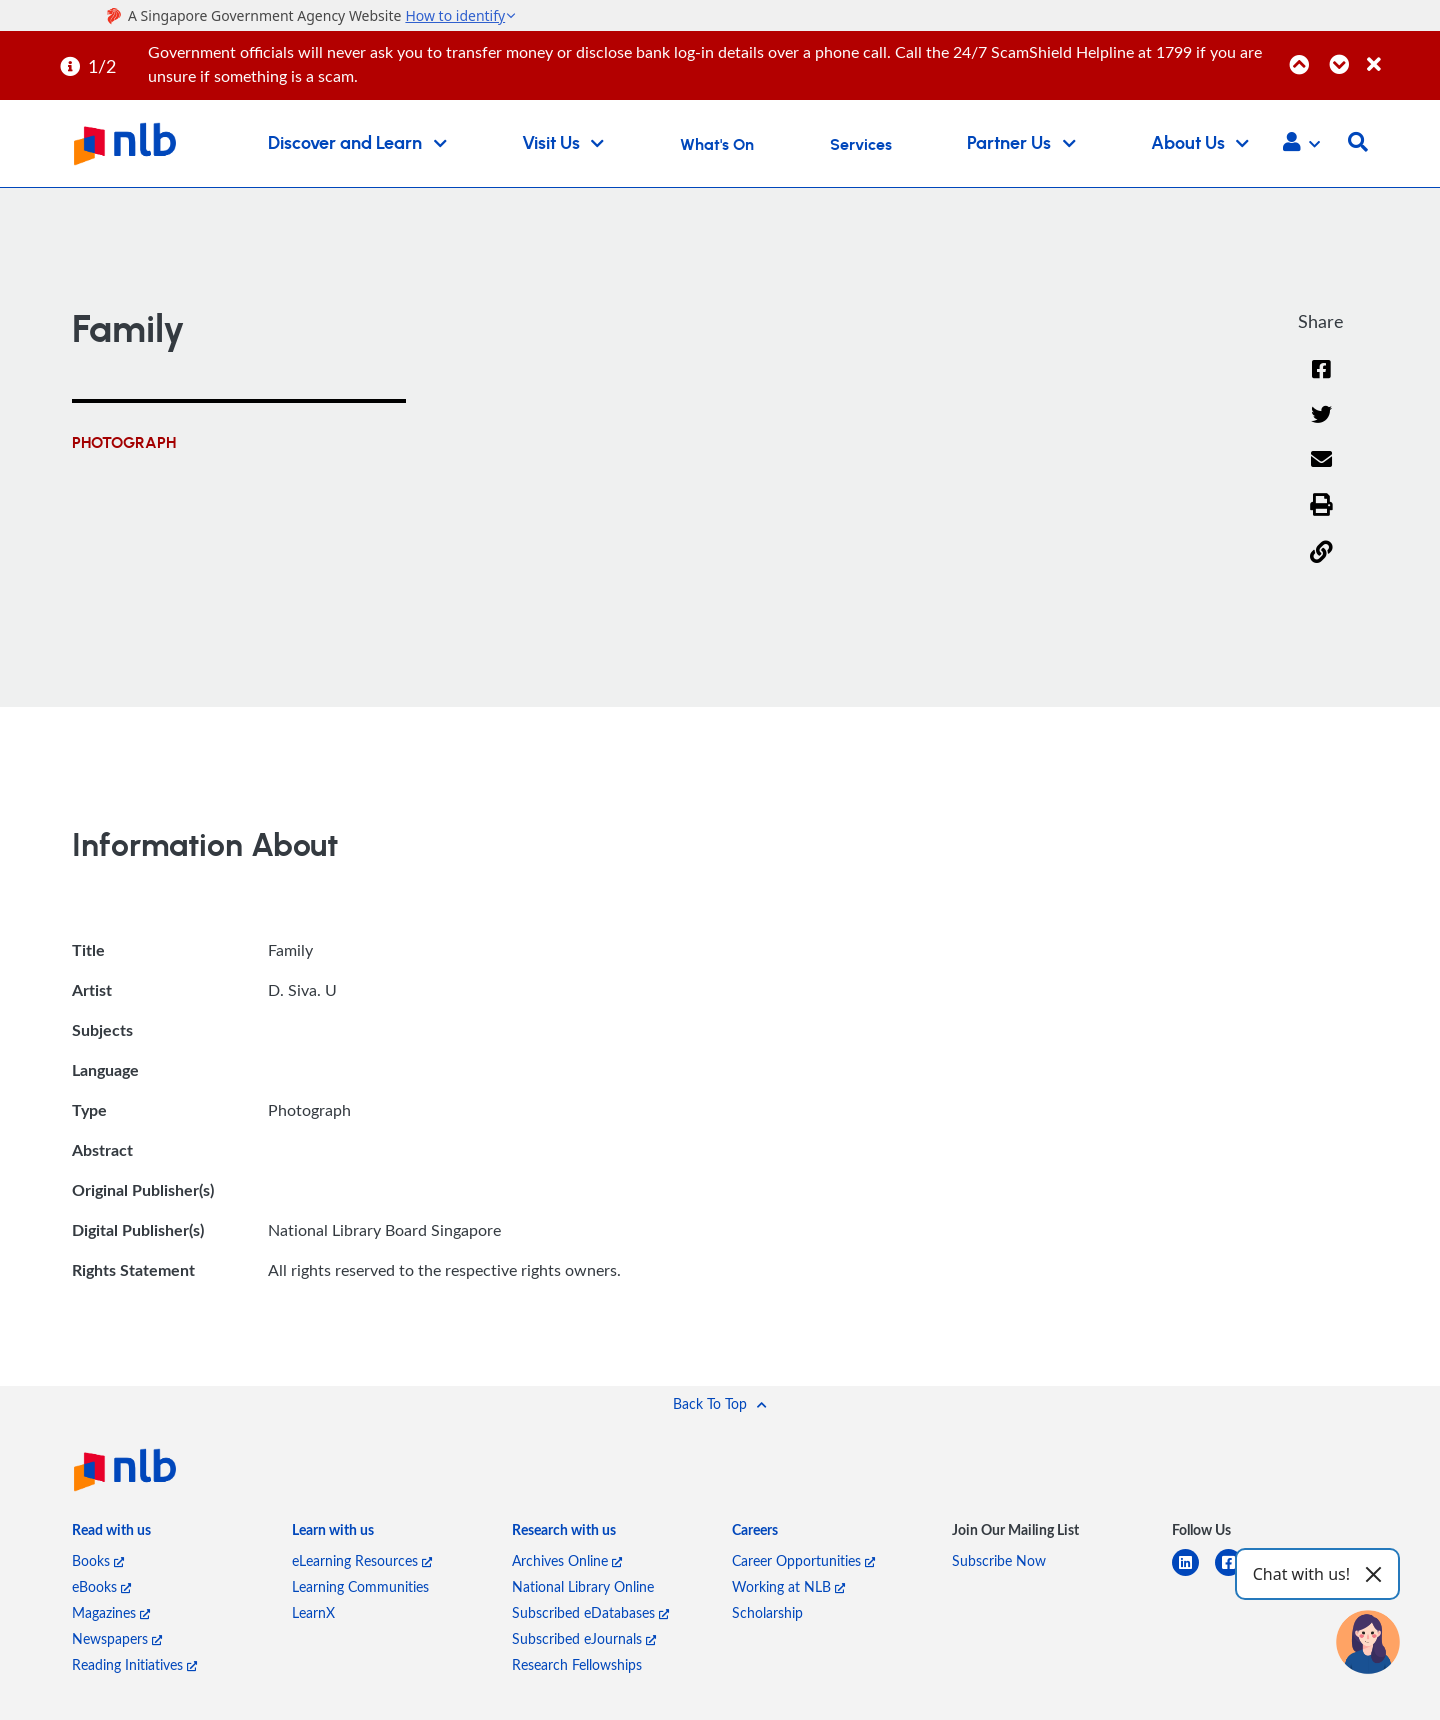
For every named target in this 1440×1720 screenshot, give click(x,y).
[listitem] (111, 1539)
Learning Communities (360, 1590)
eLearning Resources (362, 1564)
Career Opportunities (803, 1564)
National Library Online (583, 1590)
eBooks (101, 1590)
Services (861, 145)
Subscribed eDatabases (590, 1616)
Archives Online (567, 1564)
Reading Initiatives (134, 1668)
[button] (1301, 144)
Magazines (111, 1616)
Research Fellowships (577, 1668)
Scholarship (767, 1616)
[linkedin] (1193, 1578)
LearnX (313, 1616)
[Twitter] (1321, 429)
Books (98, 1564)
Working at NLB (788, 1590)
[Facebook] (1321, 382)
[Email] (1321, 475)
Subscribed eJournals (584, 1642)
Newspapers (117, 1642)
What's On (717, 145)
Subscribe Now (999, 1564)
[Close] (1400, 53)
